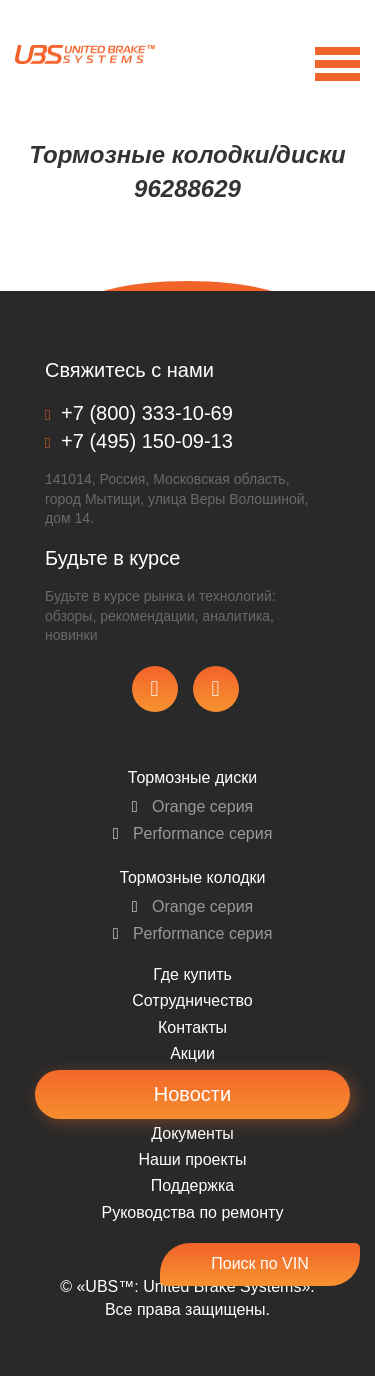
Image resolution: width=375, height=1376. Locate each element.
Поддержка (192, 1185)
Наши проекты (192, 1159)
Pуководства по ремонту (193, 1212)
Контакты (192, 1027)
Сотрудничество (192, 1000)
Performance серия (193, 833)
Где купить (192, 974)
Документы (192, 1133)
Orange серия (193, 806)
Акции (192, 1053)
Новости (192, 1094)
